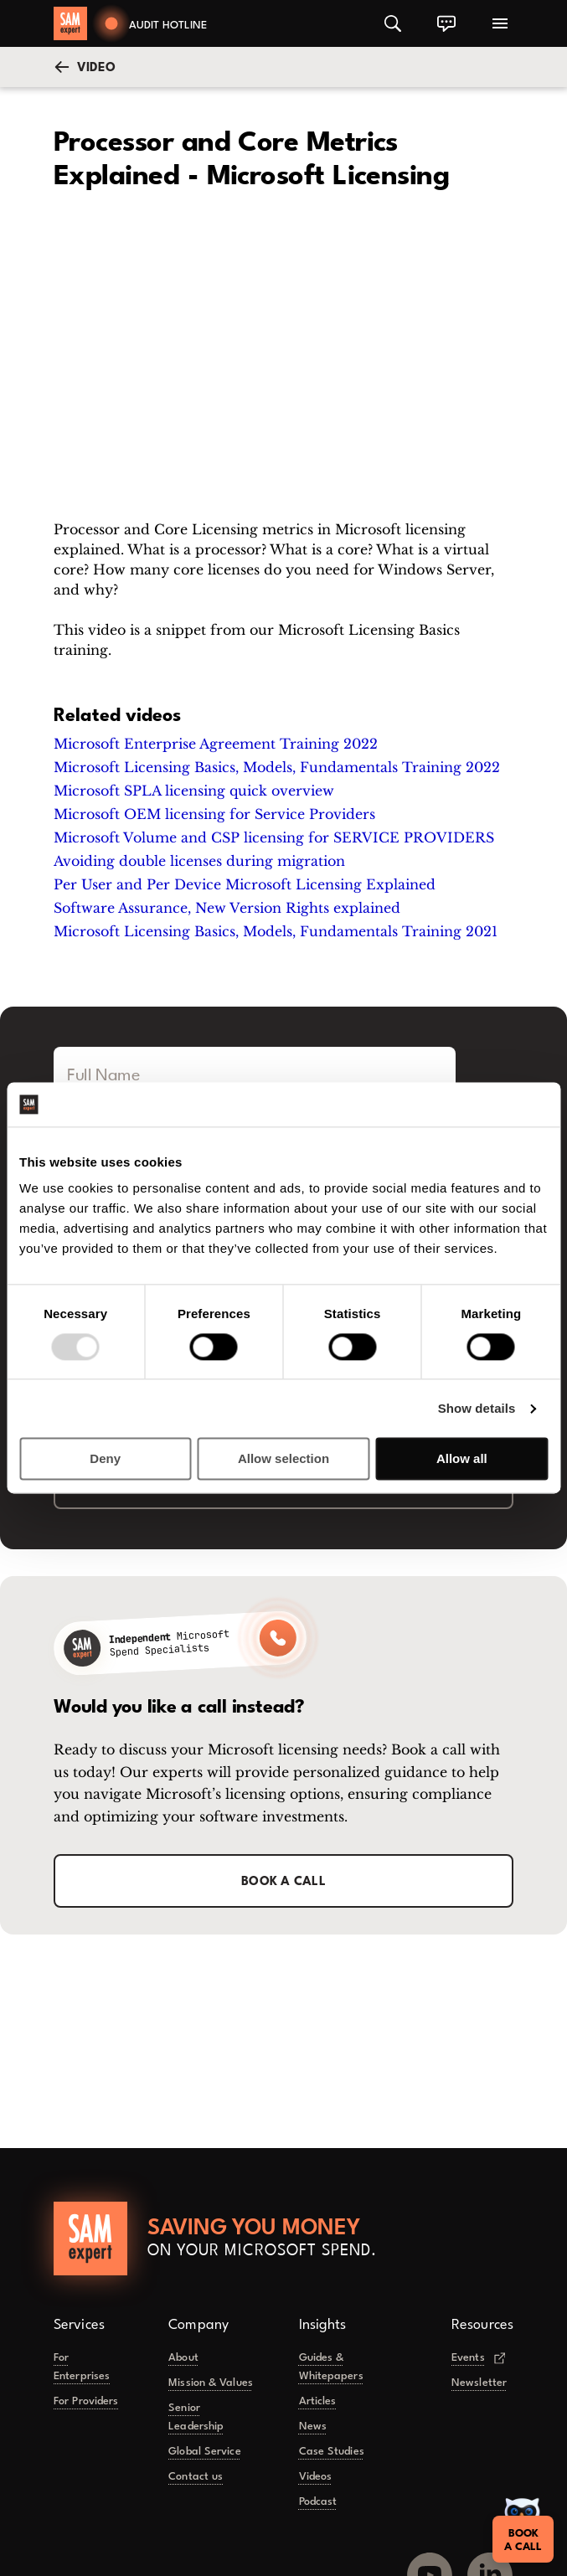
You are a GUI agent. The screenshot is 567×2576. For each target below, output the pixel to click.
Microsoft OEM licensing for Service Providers (214, 814)
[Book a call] (150, 23)
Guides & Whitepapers (331, 2367)
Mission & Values (210, 2383)
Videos (315, 2476)
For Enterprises (82, 2367)
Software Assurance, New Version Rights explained (227, 907)
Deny (105, 1459)
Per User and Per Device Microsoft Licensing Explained (245, 884)
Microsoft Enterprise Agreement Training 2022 (216, 743)
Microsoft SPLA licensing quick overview (194, 790)
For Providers (86, 2401)
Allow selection (283, 1459)
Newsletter (479, 2383)
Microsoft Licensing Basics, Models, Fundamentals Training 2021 (275, 931)
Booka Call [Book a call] (521, 2534)
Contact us (195, 2476)
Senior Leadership (196, 2417)
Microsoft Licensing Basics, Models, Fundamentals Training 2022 (277, 767)
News (313, 2426)
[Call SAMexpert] (180, 1643)
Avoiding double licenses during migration (199, 861)
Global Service (204, 2451)
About (183, 2357)
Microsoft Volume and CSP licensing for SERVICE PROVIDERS (274, 837)
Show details (477, 1408)
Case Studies (331, 2451)
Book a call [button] (283, 1882)
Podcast (318, 2501)
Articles (318, 2401)
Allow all (461, 1459)
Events (478, 2356)
